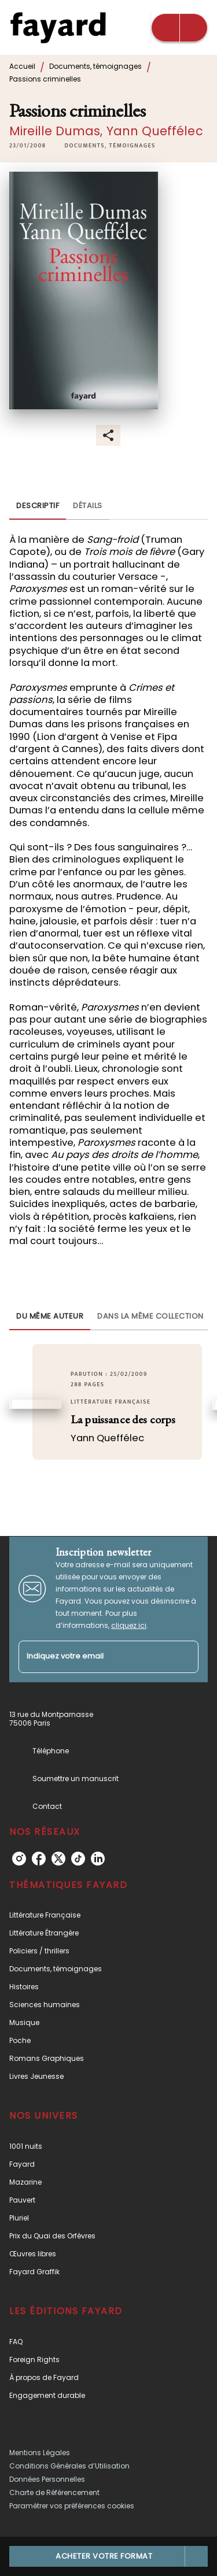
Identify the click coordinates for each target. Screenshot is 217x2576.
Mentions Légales (39, 2452)
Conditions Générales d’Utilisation (69, 2466)
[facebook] (39, 1858)
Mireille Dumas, (57, 131)
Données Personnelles (47, 2479)
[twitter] (58, 1858)
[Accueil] (57, 27)
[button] (110, 145)
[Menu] (179, 27)
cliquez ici (128, 1625)
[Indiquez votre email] (94, 1657)
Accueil (22, 66)
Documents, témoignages (95, 66)
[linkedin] (98, 1858)
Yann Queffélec (154, 131)
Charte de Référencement (54, 2492)
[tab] (37, 506)
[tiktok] (78, 1858)
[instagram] (19, 1858)
